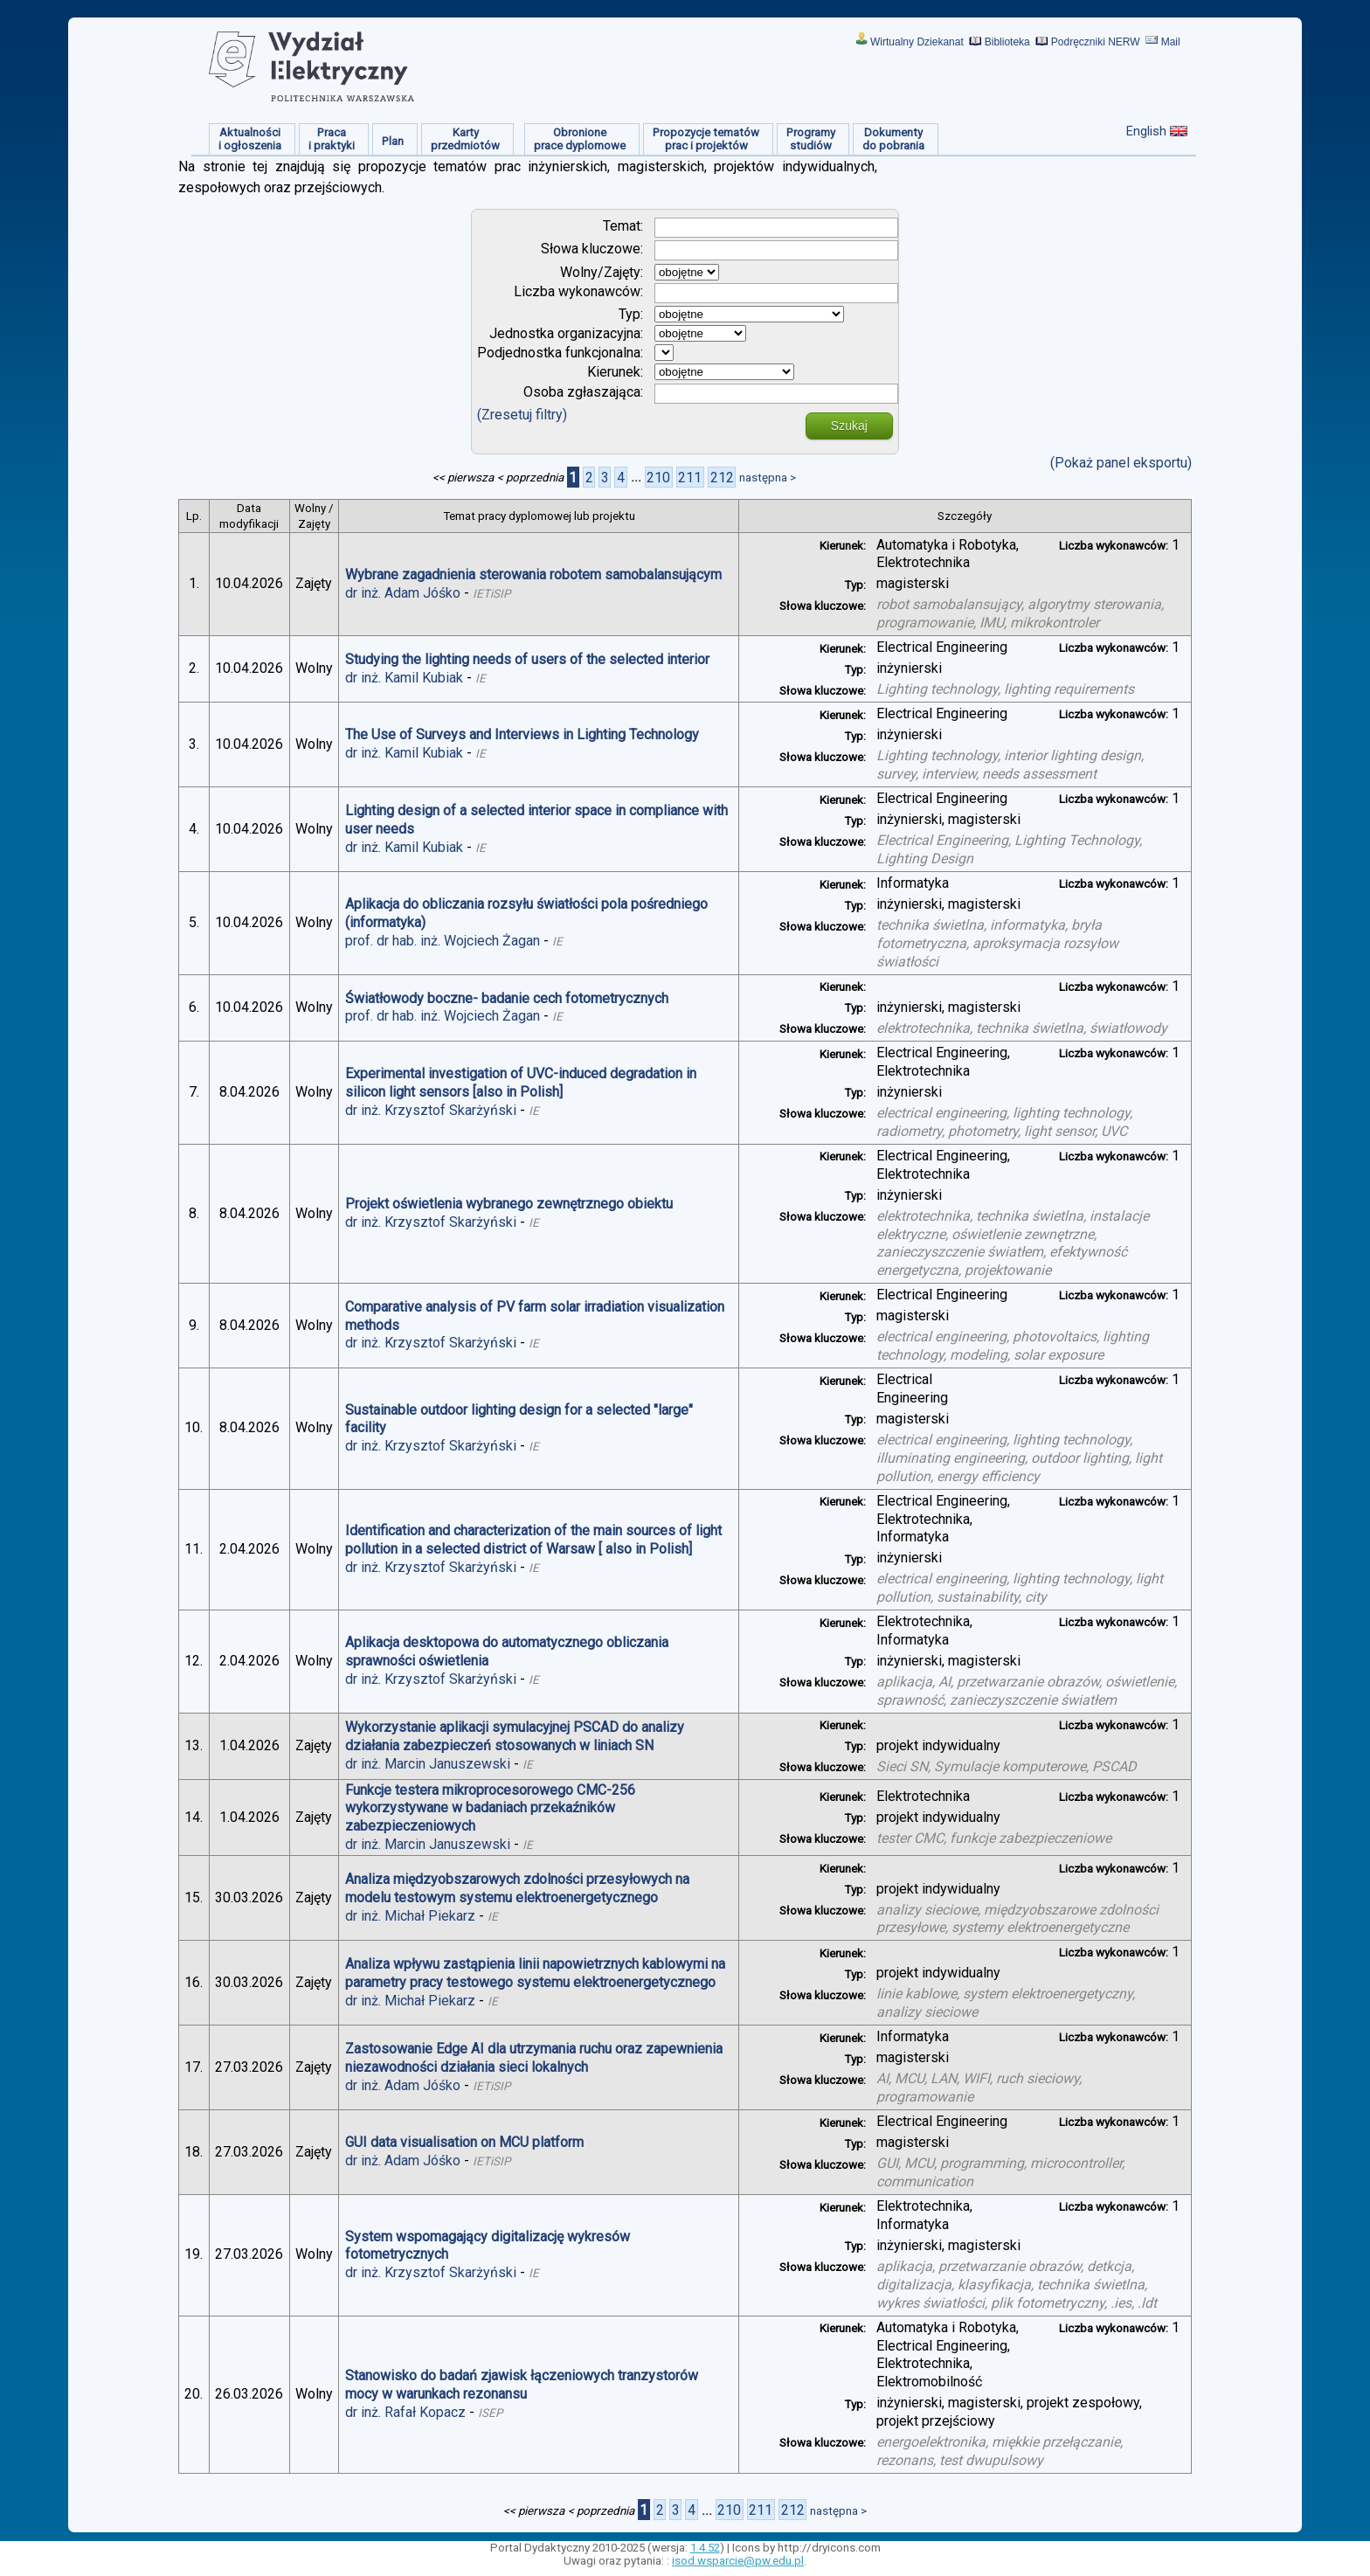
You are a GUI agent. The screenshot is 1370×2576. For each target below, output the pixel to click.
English (1146, 131)
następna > (767, 477)
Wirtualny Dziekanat (917, 42)
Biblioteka (1007, 42)
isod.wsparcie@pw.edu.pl (738, 2560)
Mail (1170, 42)
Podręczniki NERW (1095, 42)
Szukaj (849, 426)
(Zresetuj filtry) (522, 414)
